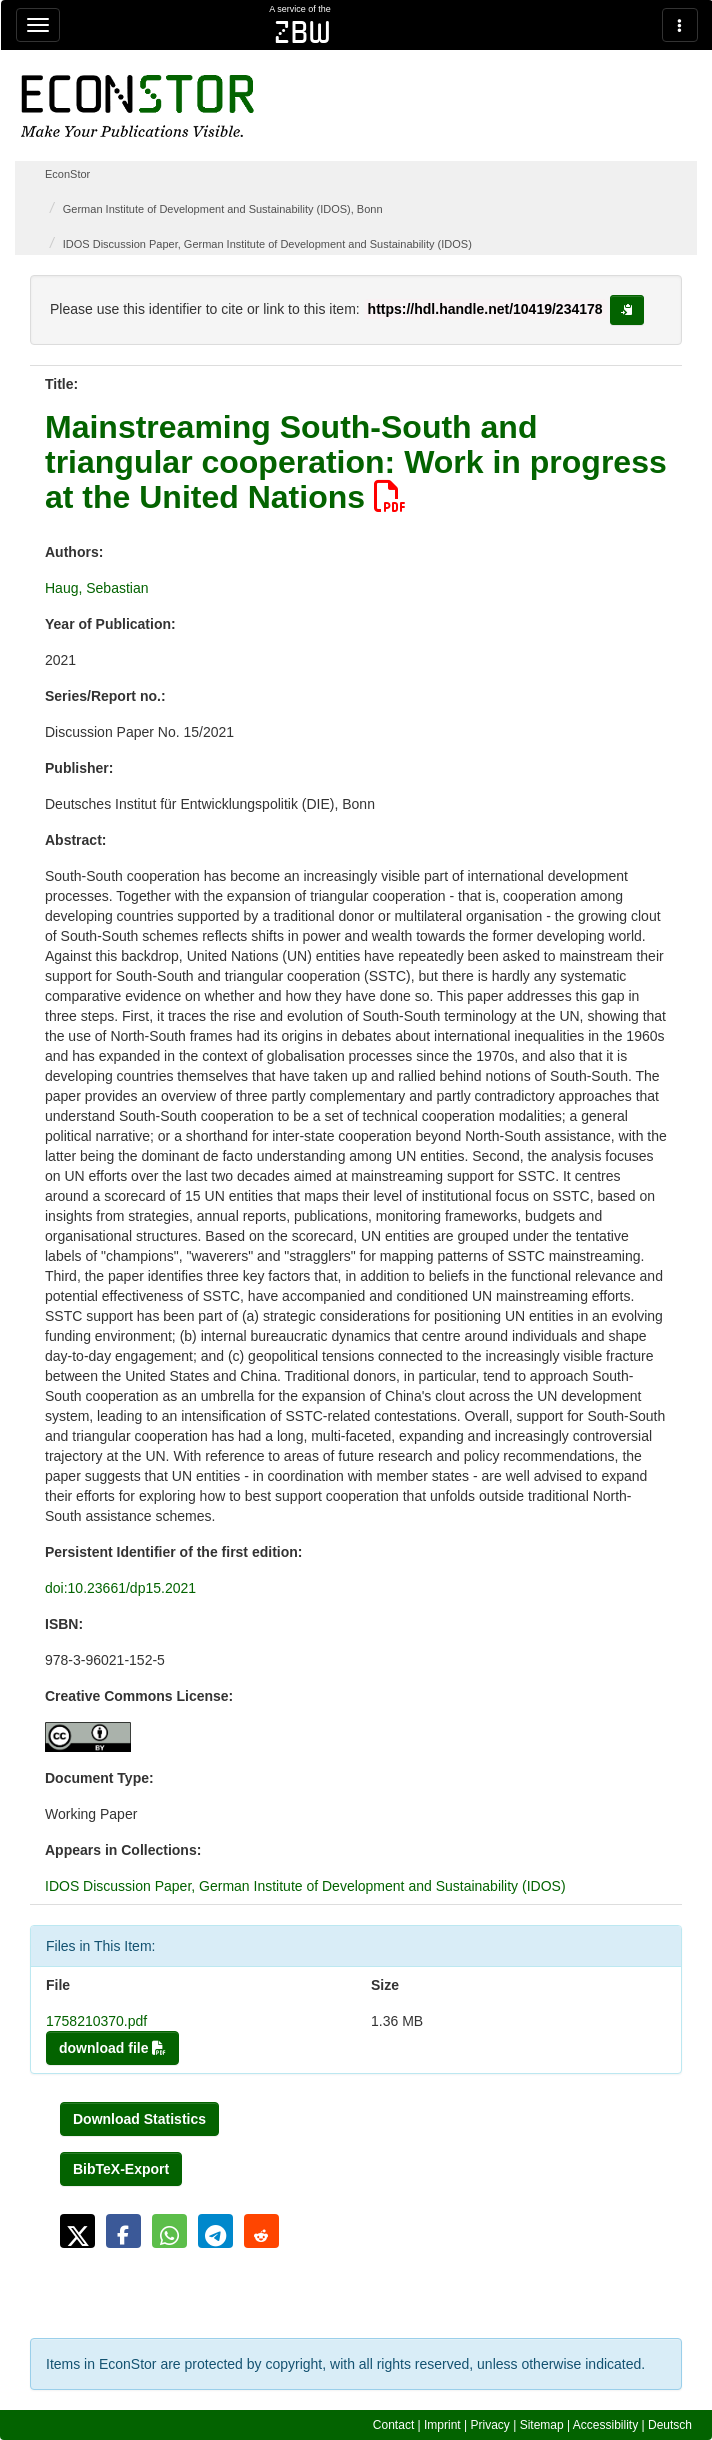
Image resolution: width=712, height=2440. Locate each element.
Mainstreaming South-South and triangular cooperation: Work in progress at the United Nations (356, 462)
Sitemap (542, 2425)
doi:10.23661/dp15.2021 (120, 1588)
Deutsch (670, 2425)
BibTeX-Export (121, 2169)
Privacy (490, 2425)
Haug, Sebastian (97, 588)
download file (112, 2048)
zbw (302, 32)
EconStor (67, 174)
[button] (77, 2231)
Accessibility (605, 2425)
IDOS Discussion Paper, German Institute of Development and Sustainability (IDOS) (267, 244)
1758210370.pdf (96, 2021)
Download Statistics (139, 2119)
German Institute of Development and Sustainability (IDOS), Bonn (223, 209)
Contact (393, 2425)
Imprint (442, 2425)
